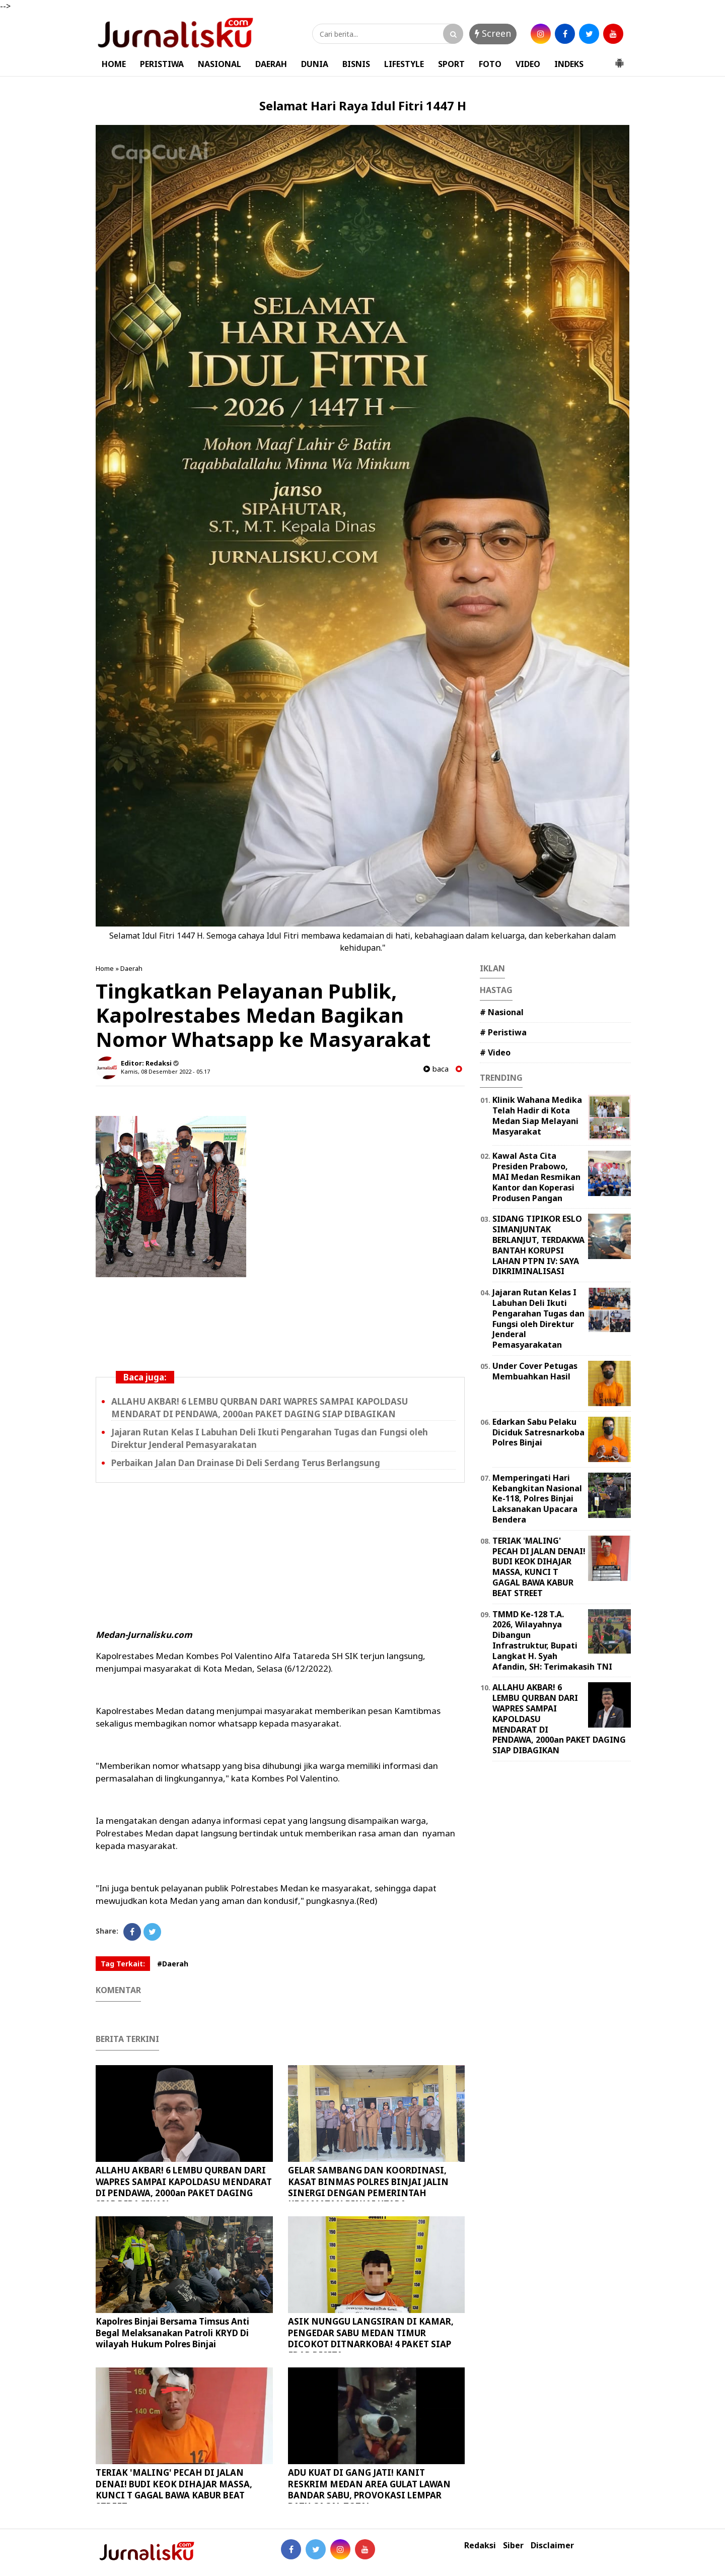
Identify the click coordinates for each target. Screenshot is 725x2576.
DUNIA (314, 64)
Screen (493, 33)
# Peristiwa (503, 1032)
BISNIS (356, 64)
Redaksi (480, 2545)
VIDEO (528, 64)
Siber (513, 2545)
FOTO (490, 64)
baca (436, 1069)
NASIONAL (219, 64)
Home (105, 968)
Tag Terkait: (123, 1963)
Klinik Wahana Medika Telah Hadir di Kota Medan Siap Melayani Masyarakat (537, 1115)
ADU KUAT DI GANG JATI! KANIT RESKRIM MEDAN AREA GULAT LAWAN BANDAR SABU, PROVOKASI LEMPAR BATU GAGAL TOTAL (369, 2489)
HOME (114, 64)
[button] (619, 59)
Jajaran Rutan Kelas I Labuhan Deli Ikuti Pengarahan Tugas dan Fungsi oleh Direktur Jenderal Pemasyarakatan (538, 1318)
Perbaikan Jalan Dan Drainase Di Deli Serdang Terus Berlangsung (245, 1463)
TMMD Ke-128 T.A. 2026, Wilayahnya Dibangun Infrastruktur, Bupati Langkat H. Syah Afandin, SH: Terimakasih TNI (552, 1640)
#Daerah (172, 1963)
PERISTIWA (162, 64)
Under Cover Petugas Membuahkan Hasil (534, 1371)
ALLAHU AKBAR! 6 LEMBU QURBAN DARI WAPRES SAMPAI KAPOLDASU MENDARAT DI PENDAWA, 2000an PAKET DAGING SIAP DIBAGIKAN (259, 1408)
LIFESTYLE (404, 64)
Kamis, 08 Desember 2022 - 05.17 (165, 1071)
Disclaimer (552, 2545)
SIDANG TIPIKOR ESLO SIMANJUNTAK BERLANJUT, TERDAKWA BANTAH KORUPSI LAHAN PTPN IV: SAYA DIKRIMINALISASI (538, 1245)
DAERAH (271, 64)
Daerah (131, 968)
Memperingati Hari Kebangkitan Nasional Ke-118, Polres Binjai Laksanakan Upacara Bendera (537, 1498)
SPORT (451, 64)
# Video (495, 1052)
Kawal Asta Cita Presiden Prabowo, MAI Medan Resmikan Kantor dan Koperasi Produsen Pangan (536, 1176)
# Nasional (502, 1012)
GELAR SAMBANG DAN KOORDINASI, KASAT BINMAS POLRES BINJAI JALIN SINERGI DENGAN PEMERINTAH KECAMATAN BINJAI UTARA (368, 2186)
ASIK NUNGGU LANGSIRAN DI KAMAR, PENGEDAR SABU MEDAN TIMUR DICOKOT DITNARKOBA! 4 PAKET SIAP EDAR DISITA (371, 2338)
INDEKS (569, 64)
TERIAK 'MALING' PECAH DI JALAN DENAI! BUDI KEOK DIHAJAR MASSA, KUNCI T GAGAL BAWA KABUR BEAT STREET (174, 2489)
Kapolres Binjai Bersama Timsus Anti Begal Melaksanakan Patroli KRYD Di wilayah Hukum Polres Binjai (172, 2332)
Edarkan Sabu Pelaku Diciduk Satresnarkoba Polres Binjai (538, 1432)
